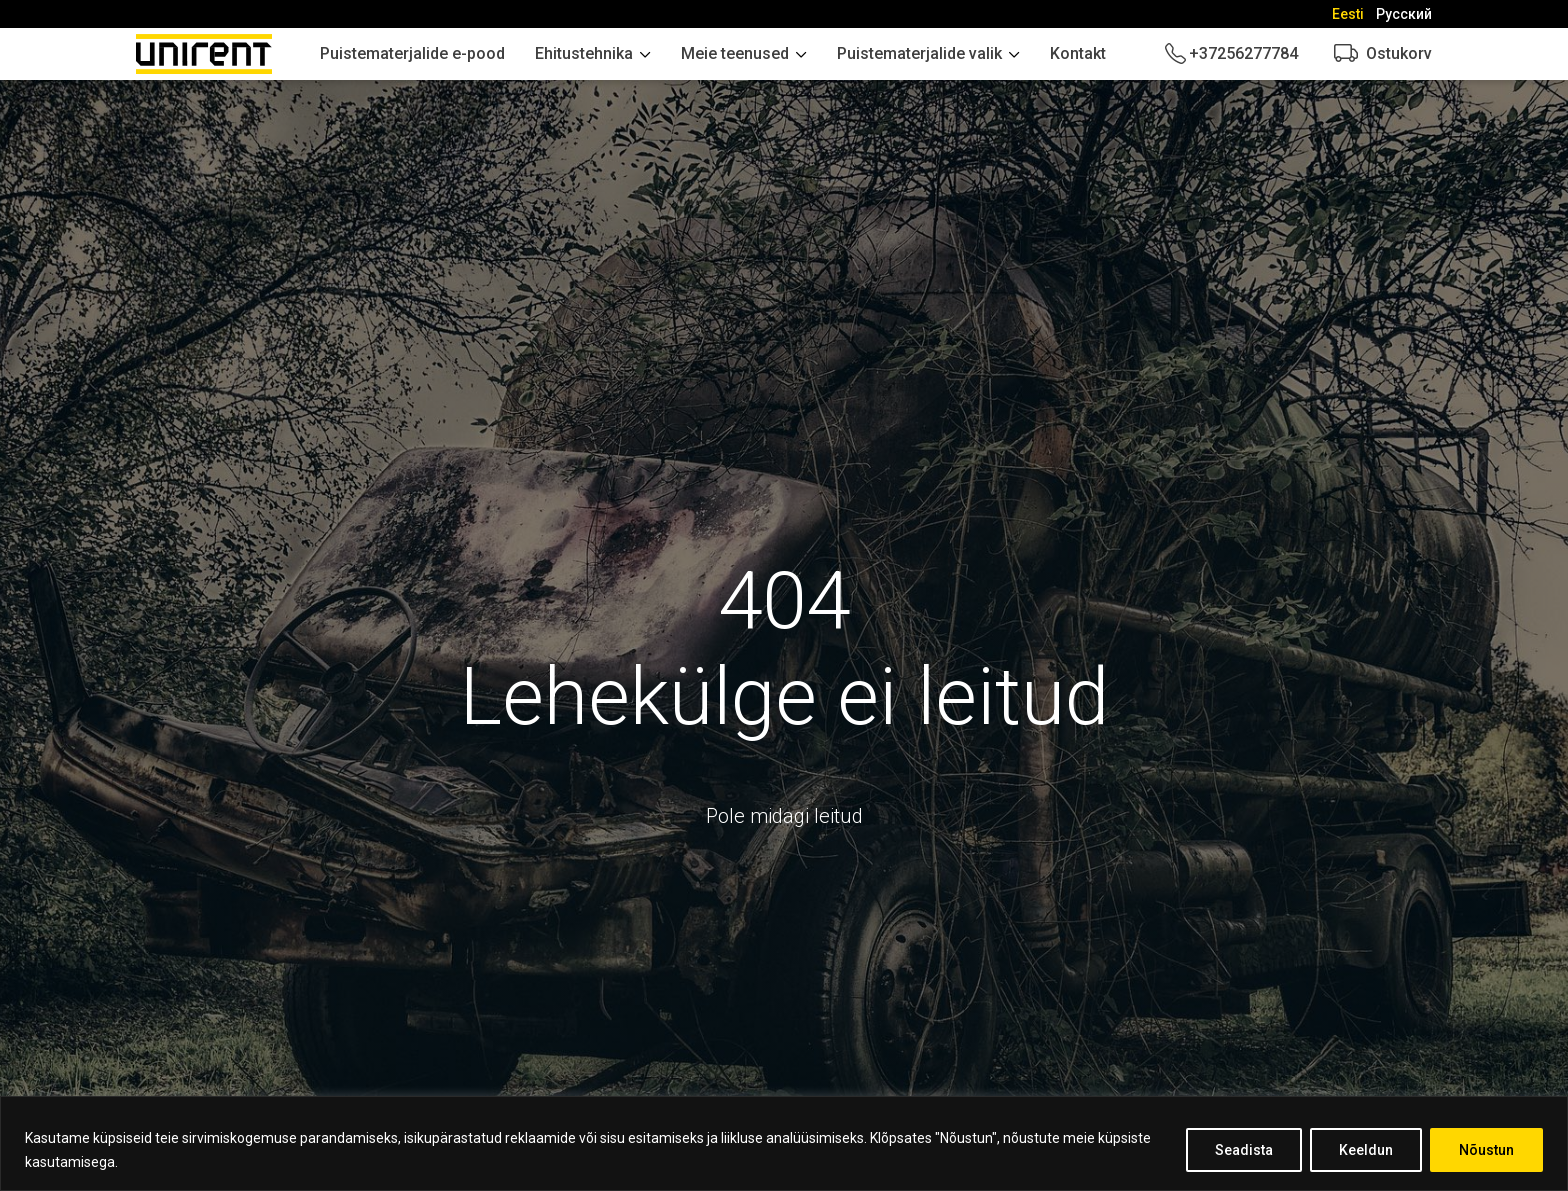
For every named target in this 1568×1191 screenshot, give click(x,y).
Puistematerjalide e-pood (412, 53)
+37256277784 (1243, 53)
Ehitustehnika (584, 53)
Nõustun (1486, 1150)
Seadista (1244, 1150)
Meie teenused (735, 53)
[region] (784, 1143)
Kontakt (1078, 53)
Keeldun (1366, 1150)
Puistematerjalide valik (919, 53)
